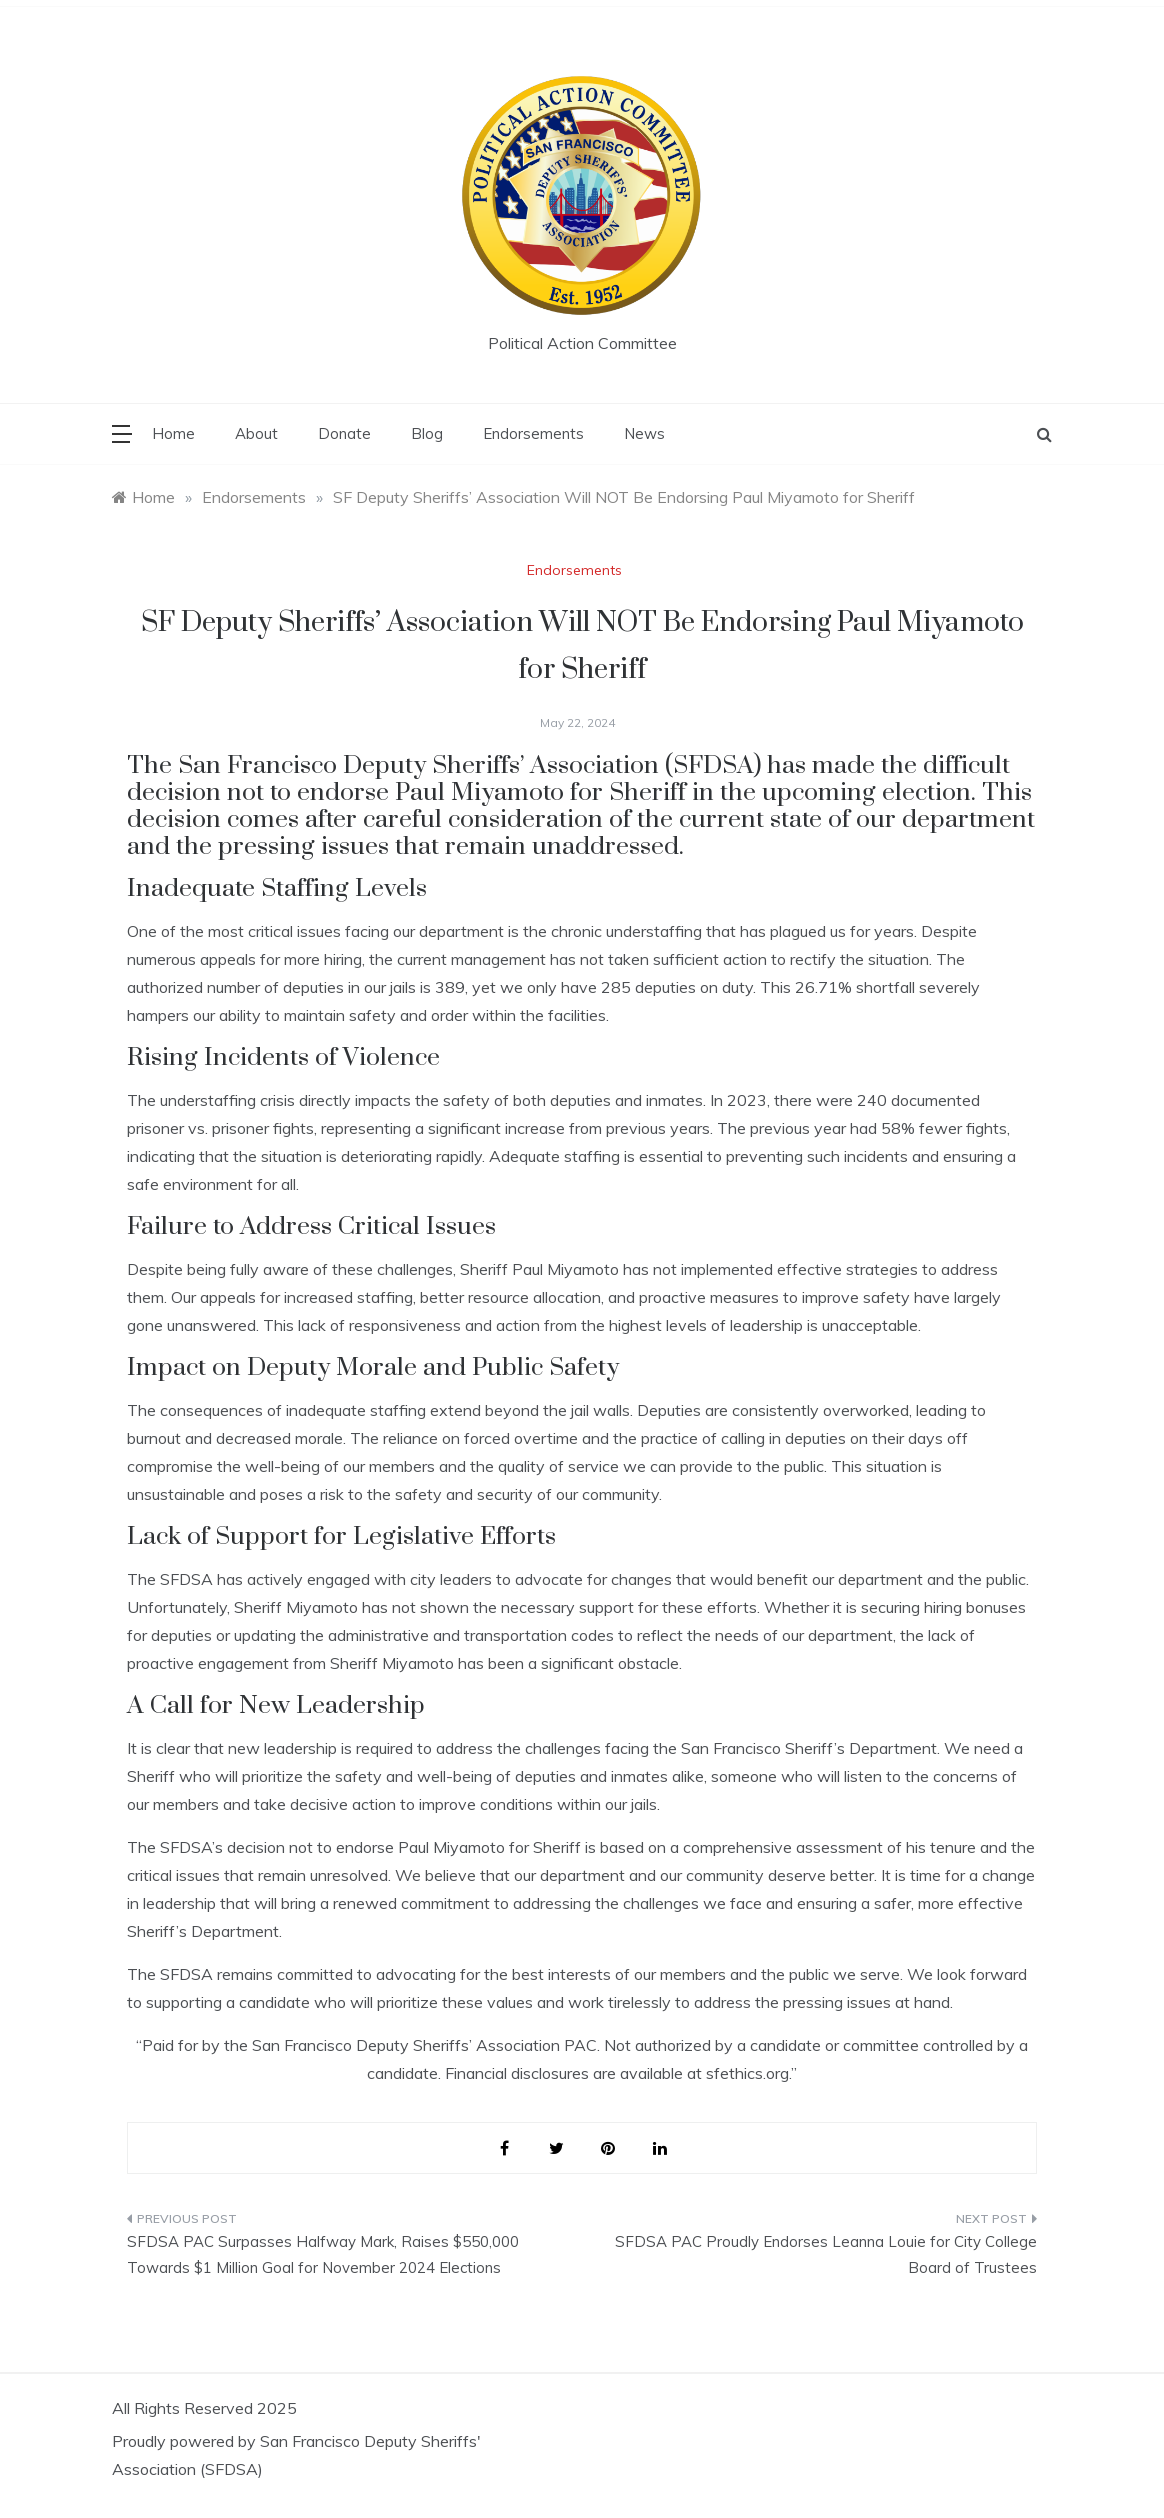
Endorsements (533, 433)
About (256, 433)
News (644, 433)
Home (173, 433)
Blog (427, 433)
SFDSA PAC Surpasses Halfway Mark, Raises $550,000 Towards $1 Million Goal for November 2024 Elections (323, 2254)
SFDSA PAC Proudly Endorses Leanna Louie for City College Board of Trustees (826, 2254)
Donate (344, 433)
